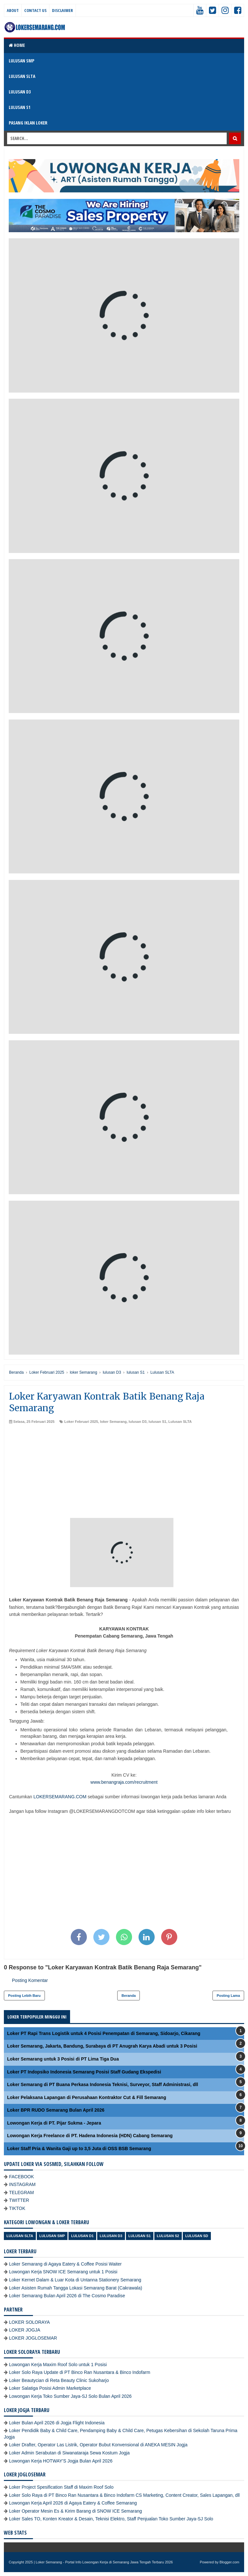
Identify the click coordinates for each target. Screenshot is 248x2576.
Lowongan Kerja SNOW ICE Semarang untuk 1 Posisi (63, 2271)
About (13, 10)
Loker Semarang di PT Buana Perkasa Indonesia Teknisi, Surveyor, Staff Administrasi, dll (102, 2084)
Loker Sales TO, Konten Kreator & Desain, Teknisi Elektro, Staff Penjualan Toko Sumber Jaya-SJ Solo (111, 2518)
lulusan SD (196, 2236)
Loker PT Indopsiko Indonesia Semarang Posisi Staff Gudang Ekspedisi (84, 2071)
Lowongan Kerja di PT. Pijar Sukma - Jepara (54, 2123)
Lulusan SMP (52, 2236)
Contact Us (35, 10)
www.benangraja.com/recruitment (124, 1782)
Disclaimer (62, 10)
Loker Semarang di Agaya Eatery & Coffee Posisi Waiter (65, 2264)
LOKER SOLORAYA (29, 2322)
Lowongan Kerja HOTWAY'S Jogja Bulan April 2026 (60, 2460)
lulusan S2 (168, 2236)
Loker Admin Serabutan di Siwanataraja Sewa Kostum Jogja (69, 2452)
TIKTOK (17, 2208)
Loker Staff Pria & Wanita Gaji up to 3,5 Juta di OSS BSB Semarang (79, 2148)
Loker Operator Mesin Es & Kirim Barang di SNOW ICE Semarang (75, 2511)
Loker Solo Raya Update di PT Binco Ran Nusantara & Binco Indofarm (79, 2372)
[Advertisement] (124, 1472)
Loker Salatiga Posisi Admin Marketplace (50, 2388)
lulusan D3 (138, 1421)
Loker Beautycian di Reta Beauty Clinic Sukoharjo (59, 2380)
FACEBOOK (21, 2176)
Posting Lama (228, 1995)
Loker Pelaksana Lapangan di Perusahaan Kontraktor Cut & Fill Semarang (86, 2097)
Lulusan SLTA (179, 1421)
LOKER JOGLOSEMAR (33, 2338)
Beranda (128, 1995)
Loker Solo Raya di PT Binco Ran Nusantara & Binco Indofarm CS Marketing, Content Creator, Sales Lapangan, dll (124, 2495)
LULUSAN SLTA (22, 76)
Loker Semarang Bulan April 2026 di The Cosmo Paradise (67, 2295)
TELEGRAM (21, 2192)
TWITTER (19, 2200)
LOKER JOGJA (24, 2329)
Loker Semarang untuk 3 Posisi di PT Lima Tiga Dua (63, 2059)
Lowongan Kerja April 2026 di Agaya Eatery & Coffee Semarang (73, 2503)
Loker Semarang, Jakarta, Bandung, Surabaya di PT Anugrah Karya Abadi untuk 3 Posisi (102, 2046)
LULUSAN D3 (20, 92)
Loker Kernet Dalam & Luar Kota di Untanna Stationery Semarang (75, 2279)
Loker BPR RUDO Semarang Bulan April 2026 (55, 2110)
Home (17, 45)
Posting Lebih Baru (24, 1995)
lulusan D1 (82, 2236)
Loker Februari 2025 (81, 1421)
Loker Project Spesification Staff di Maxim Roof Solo (61, 2487)
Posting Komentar (30, 1980)
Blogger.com (229, 2562)
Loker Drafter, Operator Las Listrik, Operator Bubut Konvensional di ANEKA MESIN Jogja (98, 2444)
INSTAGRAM (22, 2184)
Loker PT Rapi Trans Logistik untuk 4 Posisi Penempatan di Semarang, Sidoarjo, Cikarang (103, 2033)
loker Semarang (113, 1421)
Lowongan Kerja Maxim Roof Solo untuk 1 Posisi (58, 2364)
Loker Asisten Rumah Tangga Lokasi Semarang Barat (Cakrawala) (75, 2287)
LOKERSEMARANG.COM (59, 1796)
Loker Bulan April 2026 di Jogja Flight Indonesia (57, 2422)
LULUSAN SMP (21, 61)
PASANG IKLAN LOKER (28, 123)
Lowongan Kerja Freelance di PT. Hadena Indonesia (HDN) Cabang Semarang (90, 2135)
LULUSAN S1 (19, 107)
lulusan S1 (157, 1421)
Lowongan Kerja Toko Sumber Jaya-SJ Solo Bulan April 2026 (70, 2396)
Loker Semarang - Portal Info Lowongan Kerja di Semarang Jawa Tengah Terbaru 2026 (104, 2562)
